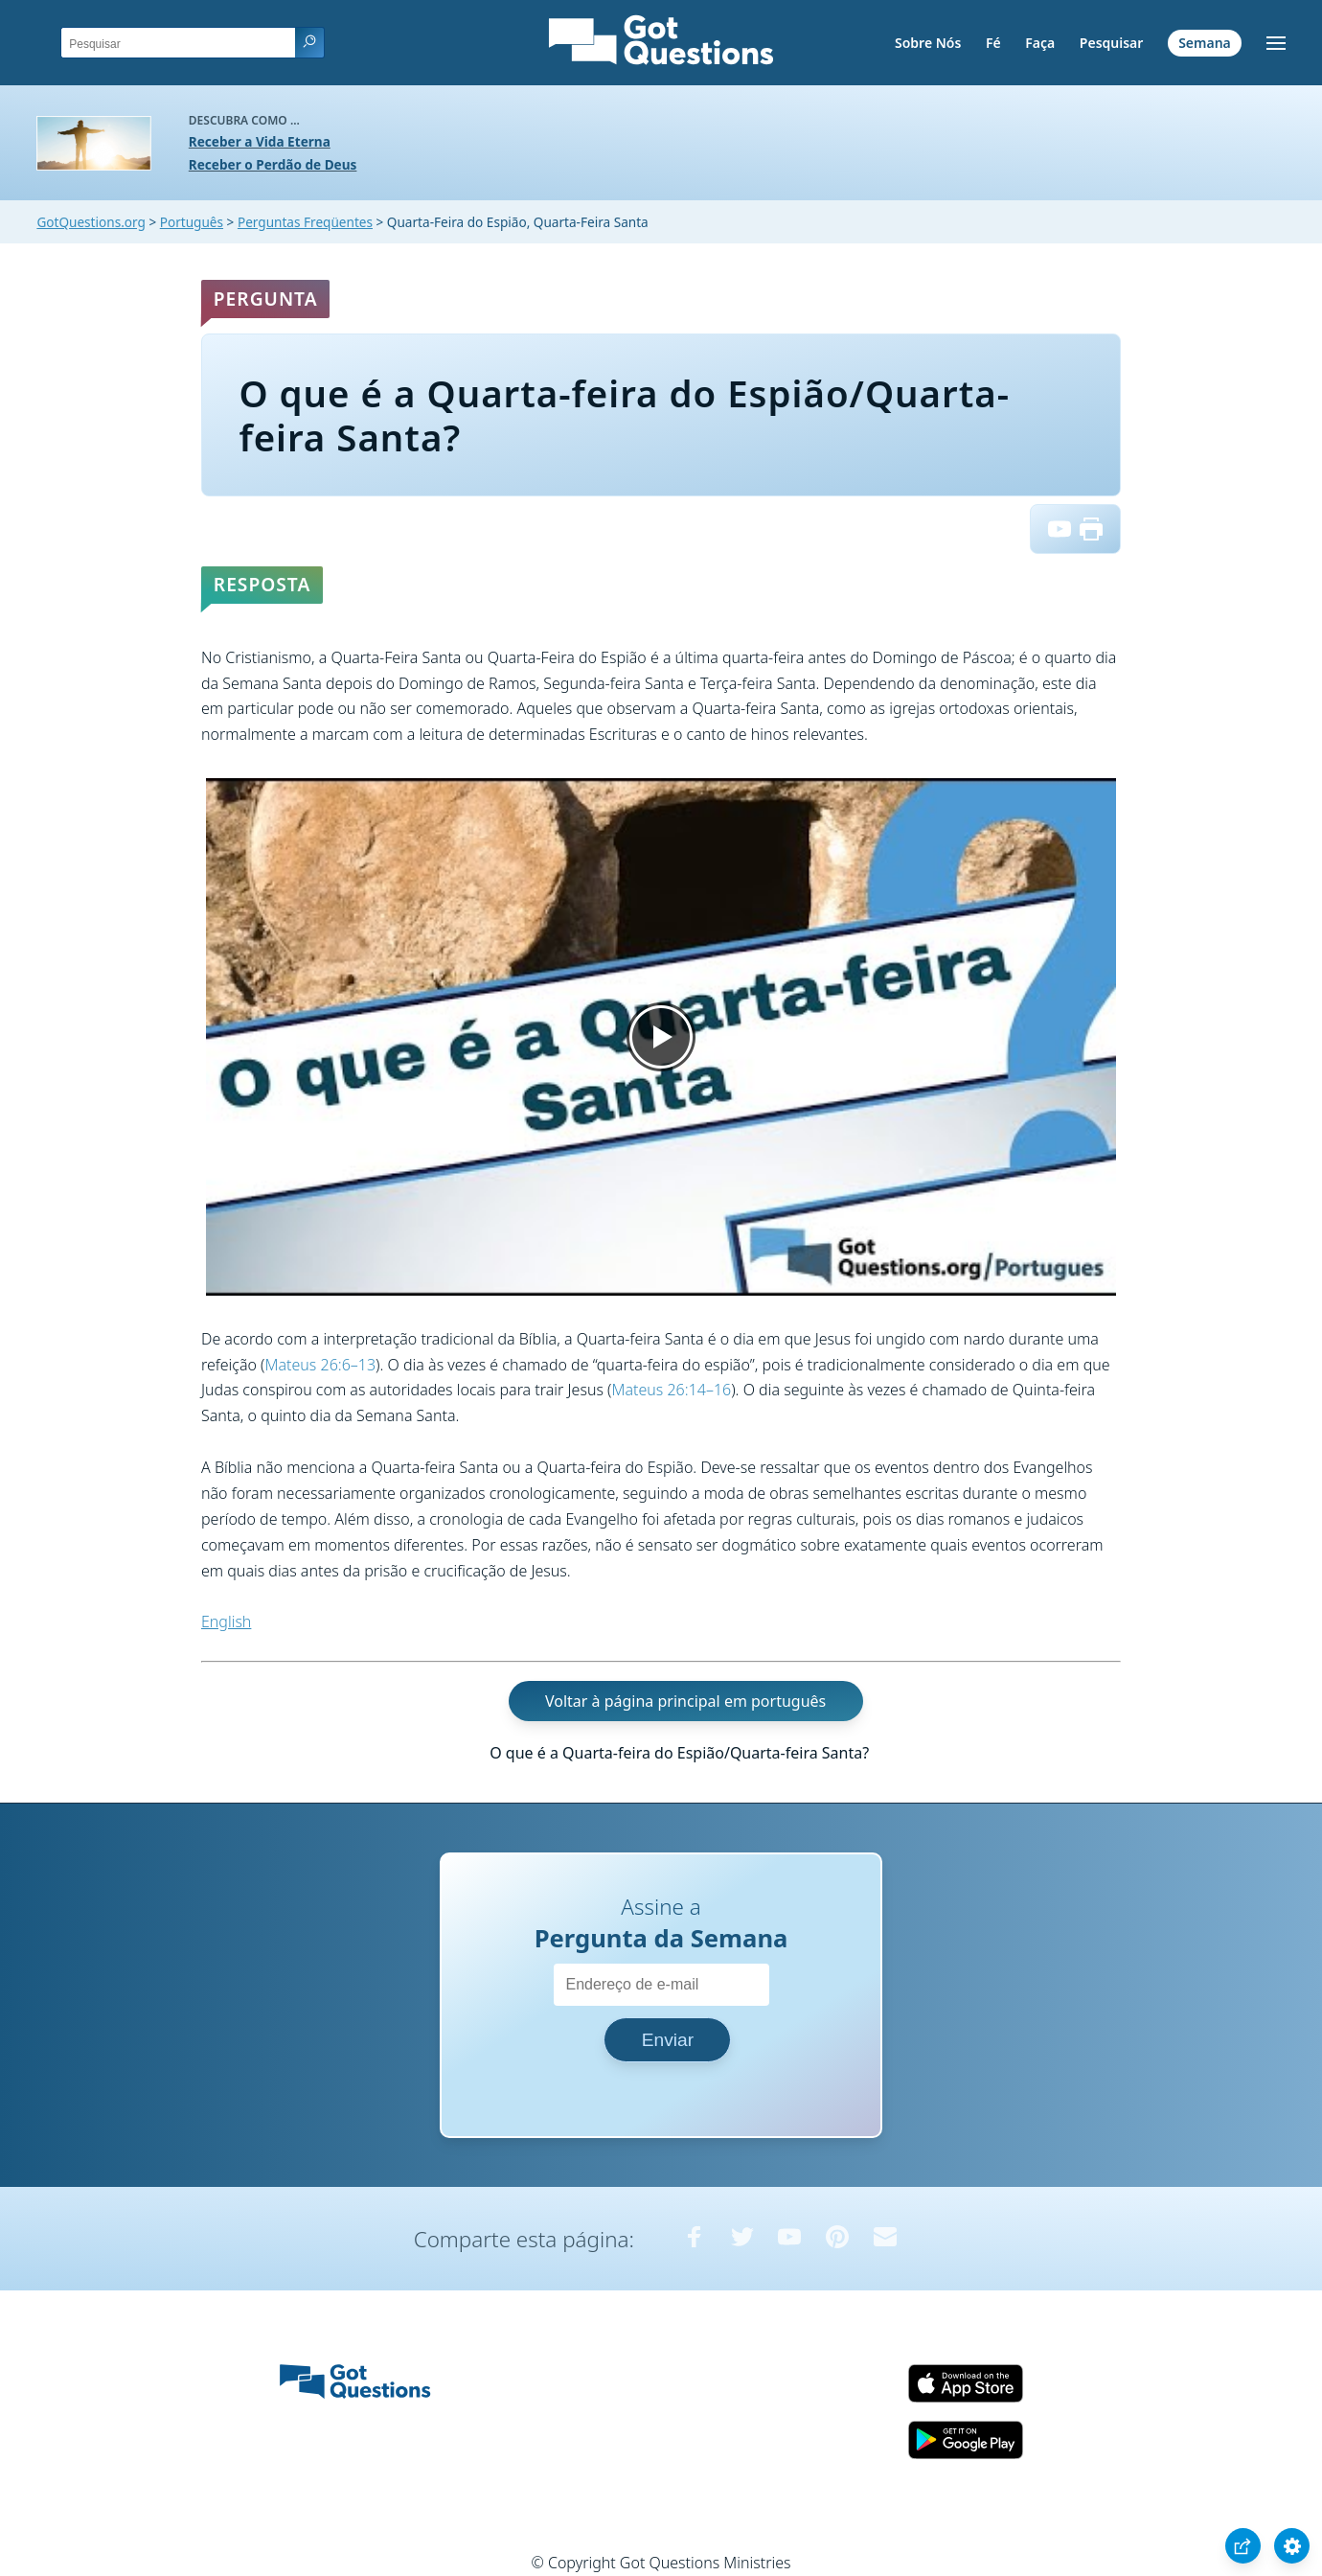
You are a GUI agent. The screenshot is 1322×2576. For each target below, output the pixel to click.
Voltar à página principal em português (685, 1701)
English (226, 1621)
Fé (993, 43)
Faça (1040, 43)
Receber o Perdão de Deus (273, 164)
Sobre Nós (928, 43)
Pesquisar (1112, 43)
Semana (1204, 43)
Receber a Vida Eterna (259, 141)
